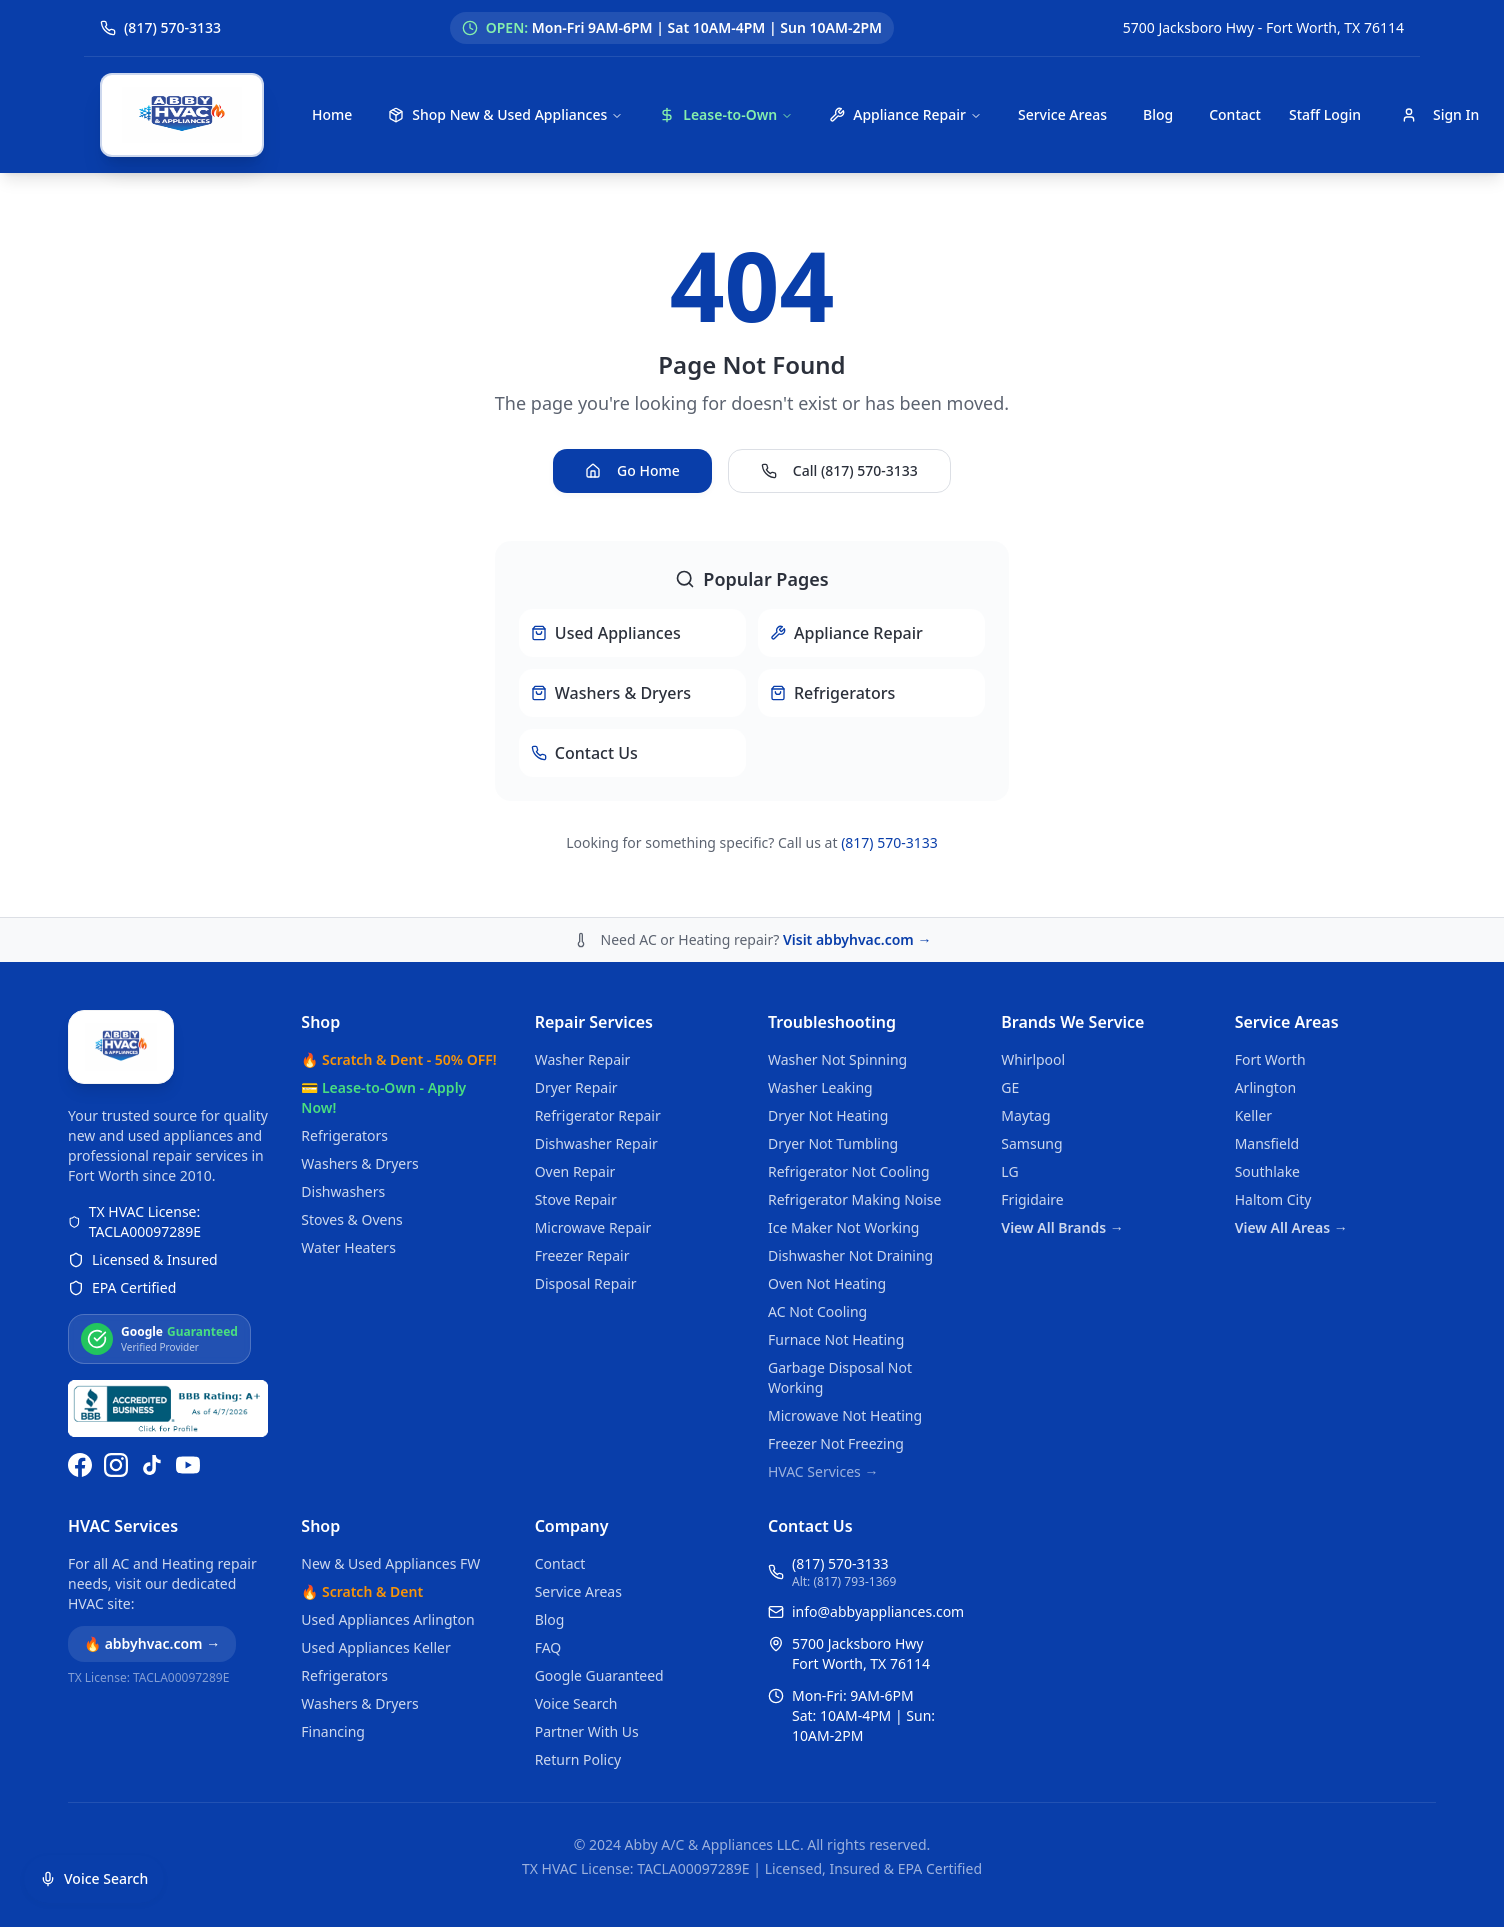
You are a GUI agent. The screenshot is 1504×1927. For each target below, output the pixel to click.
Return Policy (578, 1759)
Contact (1235, 114)
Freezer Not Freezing (836, 1443)
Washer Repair (583, 1059)
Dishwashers (343, 1191)
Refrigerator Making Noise (855, 1199)
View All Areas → (1291, 1227)
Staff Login (1325, 114)
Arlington (1265, 1087)
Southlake (1267, 1171)
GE (1010, 1087)
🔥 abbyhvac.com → (152, 1643)
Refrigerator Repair (598, 1115)
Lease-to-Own (726, 114)
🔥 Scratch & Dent (362, 1591)
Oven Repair (575, 1171)
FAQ (548, 1647)
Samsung (1031, 1143)
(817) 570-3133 (889, 842)
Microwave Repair (593, 1227)
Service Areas (1062, 114)
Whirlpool (1033, 1059)
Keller (1253, 1115)
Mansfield (1267, 1143)
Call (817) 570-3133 (839, 470)
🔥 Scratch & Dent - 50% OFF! (398, 1059)
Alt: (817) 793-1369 (844, 1582)
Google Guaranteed (599, 1675)
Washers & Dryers (359, 1163)
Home (332, 114)
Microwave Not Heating (845, 1415)
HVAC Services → (823, 1471)
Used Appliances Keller (375, 1647)
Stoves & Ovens (351, 1219)
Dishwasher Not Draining (850, 1255)
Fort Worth (1270, 1059)
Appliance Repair (905, 114)
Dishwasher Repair (596, 1143)
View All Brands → (1062, 1227)
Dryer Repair (576, 1087)
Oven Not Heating (827, 1283)
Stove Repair (576, 1199)
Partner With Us (587, 1731)
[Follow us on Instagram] (116, 1465)
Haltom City (1273, 1199)
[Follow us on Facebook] (80, 1465)
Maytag (1025, 1115)
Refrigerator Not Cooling (849, 1171)
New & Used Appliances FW (390, 1563)
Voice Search (576, 1703)
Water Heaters (348, 1247)
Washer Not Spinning (837, 1059)
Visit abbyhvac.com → (857, 939)
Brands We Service (1072, 1022)
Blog (1158, 114)
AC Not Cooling (817, 1311)
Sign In (1440, 114)
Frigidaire (1032, 1199)
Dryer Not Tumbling (833, 1143)
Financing (333, 1731)
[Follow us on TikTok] (152, 1465)
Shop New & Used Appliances (505, 114)
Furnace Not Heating (836, 1339)
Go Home (632, 470)
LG (1009, 1171)
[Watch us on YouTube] (188, 1465)
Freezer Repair (582, 1255)
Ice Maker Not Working (844, 1227)
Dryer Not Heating (828, 1115)
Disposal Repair (586, 1283)
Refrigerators (344, 1135)
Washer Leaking (820, 1087)
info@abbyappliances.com (878, 1611)
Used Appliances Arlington (387, 1619)
